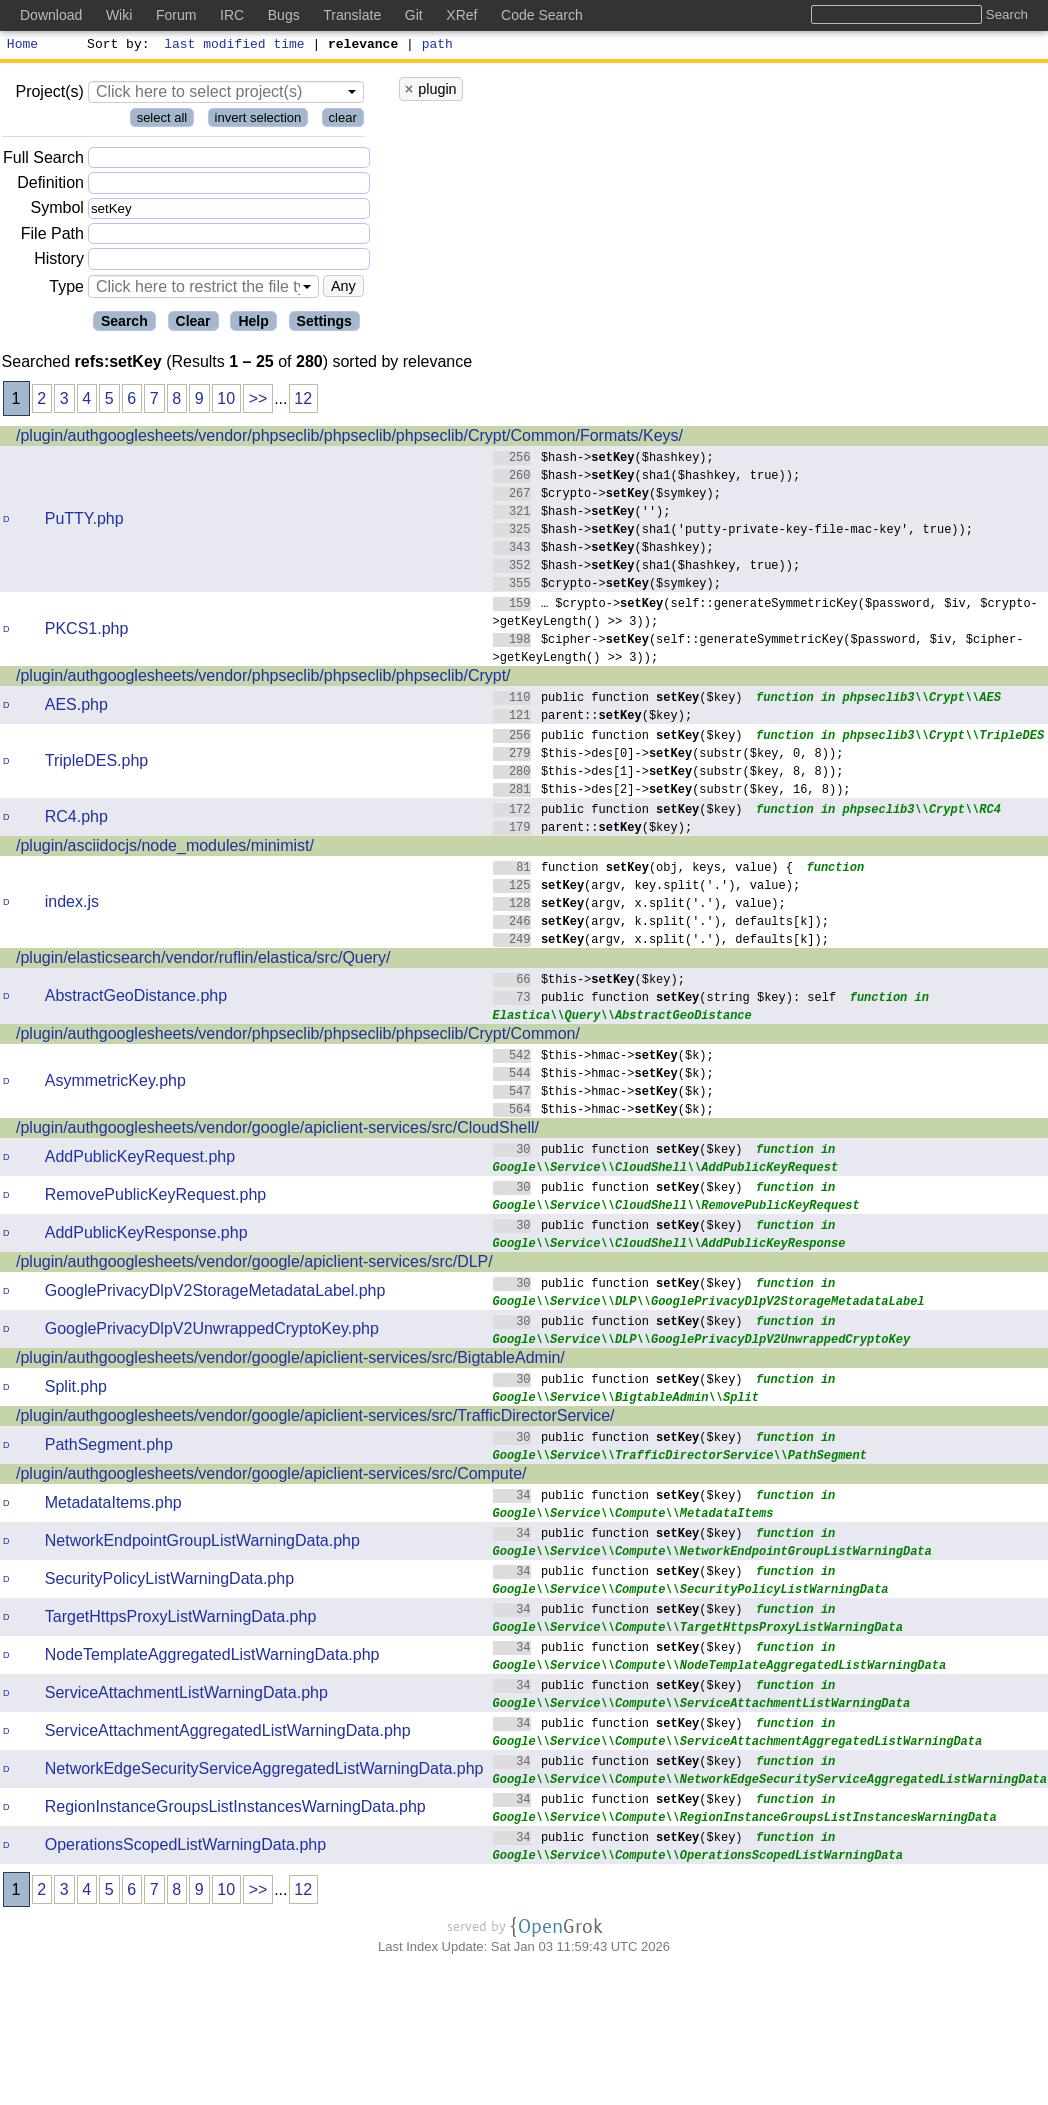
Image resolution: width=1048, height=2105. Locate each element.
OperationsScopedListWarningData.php (185, 1847)
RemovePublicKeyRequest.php (155, 1197)
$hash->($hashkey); (604, 459)
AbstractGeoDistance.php (136, 998)
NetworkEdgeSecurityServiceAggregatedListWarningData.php (264, 1771)
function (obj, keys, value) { (643, 869)
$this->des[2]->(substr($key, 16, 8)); (672, 791)
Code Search (542, 15)
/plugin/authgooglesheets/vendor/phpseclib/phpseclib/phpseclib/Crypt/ (263, 678)
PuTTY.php (84, 521)
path (437, 46)
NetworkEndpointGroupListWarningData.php (202, 1543)
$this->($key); (589, 981)
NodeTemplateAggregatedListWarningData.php (212, 1657)
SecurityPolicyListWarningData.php (169, 1581)
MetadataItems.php (113, 1505)
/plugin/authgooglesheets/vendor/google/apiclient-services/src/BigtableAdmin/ (290, 1360)
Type (66, 289)
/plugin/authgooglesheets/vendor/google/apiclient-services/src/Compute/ (271, 1476)
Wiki (119, 15)
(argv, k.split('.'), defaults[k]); (661, 923)
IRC (232, 15)
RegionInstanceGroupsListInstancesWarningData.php (235, 1809)
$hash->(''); (582, 513)
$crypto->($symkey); (607, 495)
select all (162, 120)
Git (414, 15)
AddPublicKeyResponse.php (146, 1235)
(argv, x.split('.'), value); (640, 905)
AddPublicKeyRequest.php (140, 1159)
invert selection (258, 120)
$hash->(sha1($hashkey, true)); (647, 477)
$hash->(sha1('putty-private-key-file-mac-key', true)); (733, 531)
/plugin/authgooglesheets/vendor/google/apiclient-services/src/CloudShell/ (277, 1130)
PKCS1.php (87, 631)
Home (22, 46)
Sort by (115, 46)
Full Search (43, 160)
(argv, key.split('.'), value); (647, 887)
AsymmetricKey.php (115, 1083)
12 (303, 401)
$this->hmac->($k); (604, 1057)
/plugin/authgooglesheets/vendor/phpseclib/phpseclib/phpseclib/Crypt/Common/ (298, 1036)
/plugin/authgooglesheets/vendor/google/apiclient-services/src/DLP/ (254, 1264)
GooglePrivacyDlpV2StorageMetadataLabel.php (215, 1293)
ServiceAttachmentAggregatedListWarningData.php (228, 1733)
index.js (72, 904)
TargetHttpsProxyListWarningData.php (181, 1619)
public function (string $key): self (665, 999)
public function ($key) (618, 699)
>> (258, 401)
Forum (176, 15)
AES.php (76, 707)
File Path (52, 236)
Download (51, 15)
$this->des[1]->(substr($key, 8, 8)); (668, 773)
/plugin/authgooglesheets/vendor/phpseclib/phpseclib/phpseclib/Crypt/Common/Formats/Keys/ (349, 438)
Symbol (57, 211)
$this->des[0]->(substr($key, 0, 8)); (668, 755)
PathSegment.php (109, 1447)
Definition (50, 185)
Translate (352, 15)
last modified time (235, 46)
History (59, 261)
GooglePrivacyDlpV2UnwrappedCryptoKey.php (212, 1331)
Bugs (284, 15)
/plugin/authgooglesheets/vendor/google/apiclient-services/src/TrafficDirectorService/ (315, 1418)
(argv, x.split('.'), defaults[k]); (661, 941)
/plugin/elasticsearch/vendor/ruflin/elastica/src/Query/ (203, 960)
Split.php (76, 1389)
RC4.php (76, 819)
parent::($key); (593, 717)
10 (226, 401)
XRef (461, 15)
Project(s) (49, 94)
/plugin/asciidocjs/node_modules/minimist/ (165, 848)
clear (343, 120)
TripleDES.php (96, 763)
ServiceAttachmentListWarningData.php (186, 1695)
